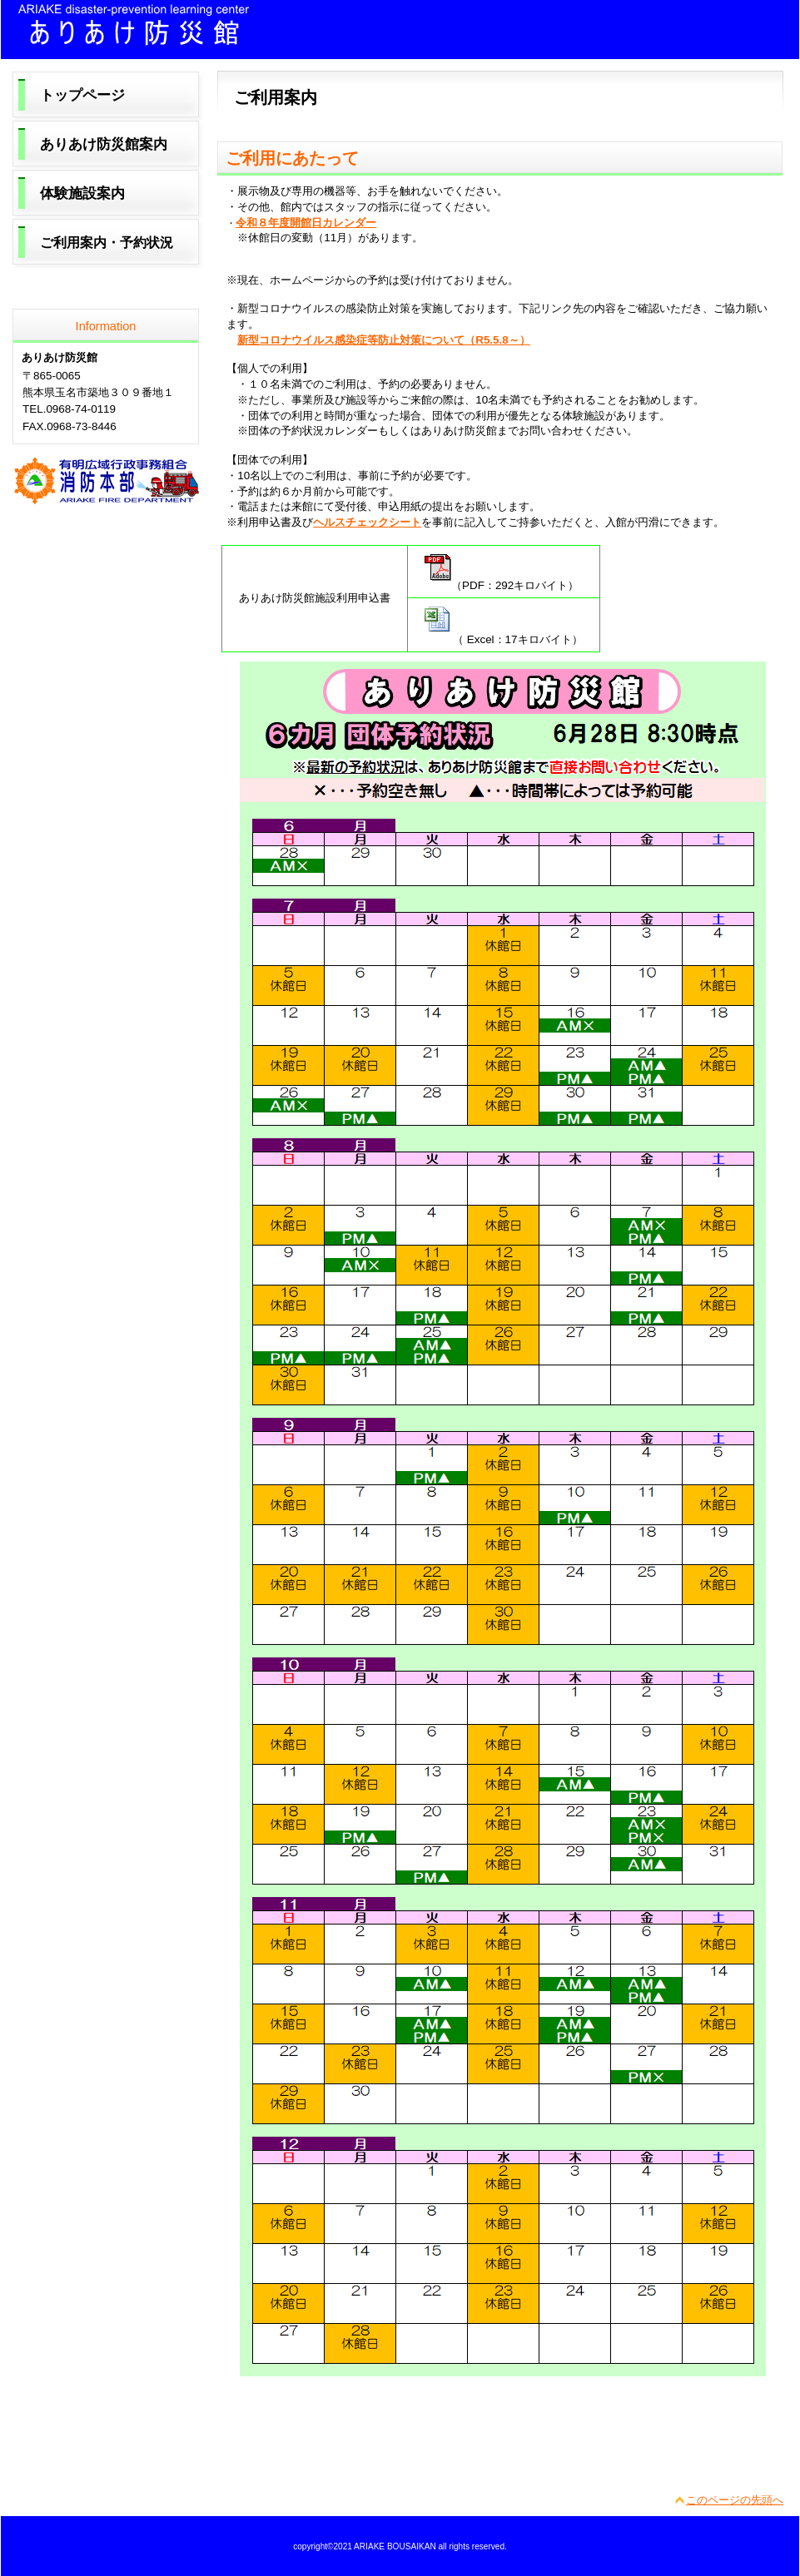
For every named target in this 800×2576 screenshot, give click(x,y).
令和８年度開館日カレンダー (306, 222)
